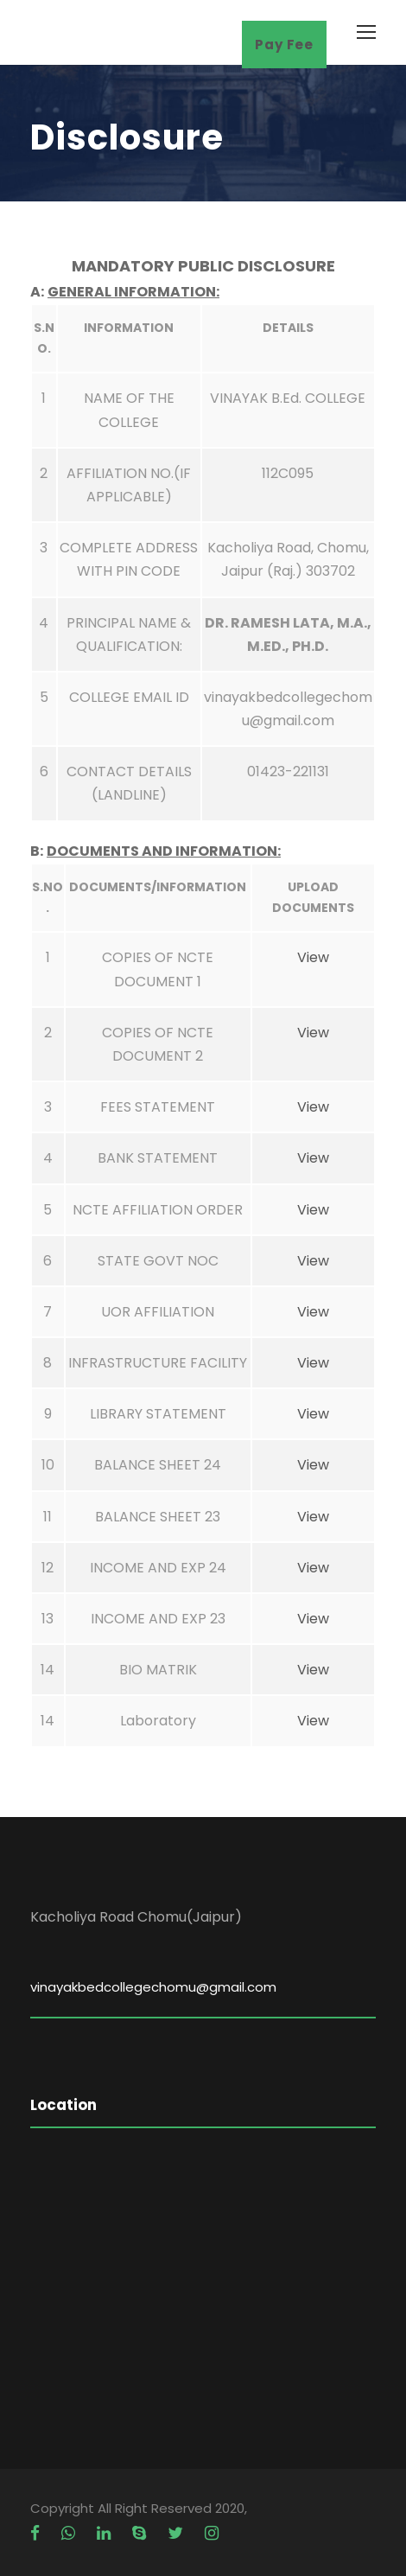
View (313, 957)
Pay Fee (284, 44)
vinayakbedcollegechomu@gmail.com (153, 1987)
